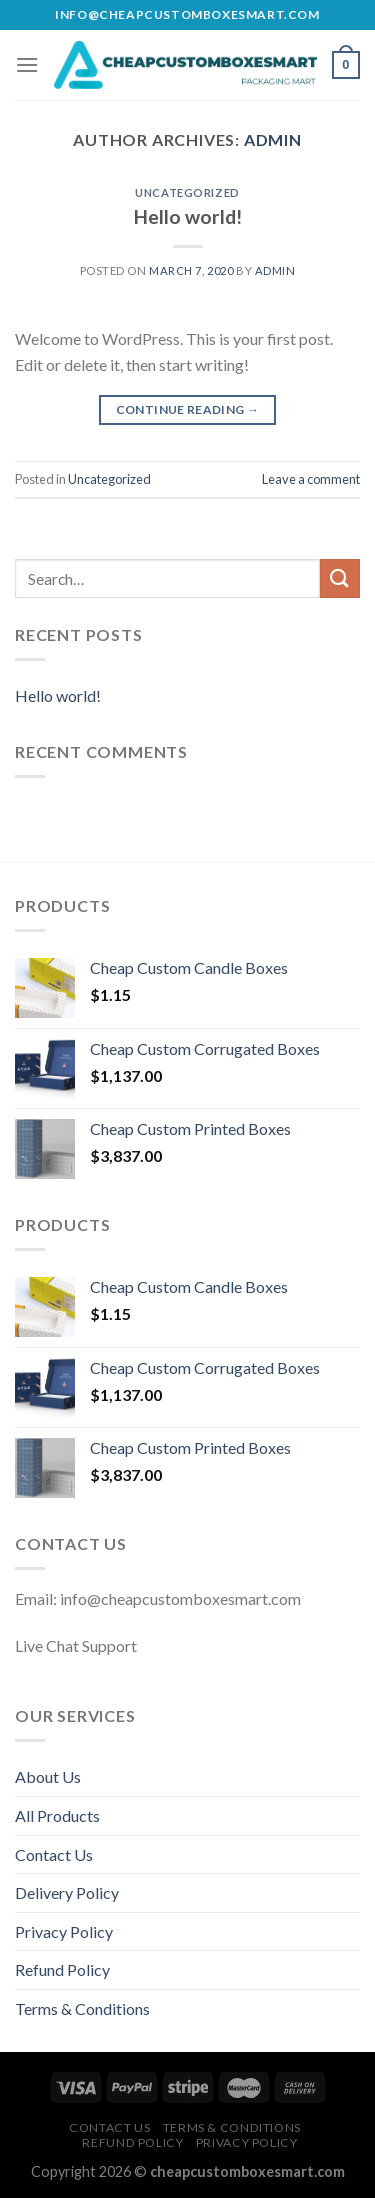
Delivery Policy (67, 1892)
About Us (48, 1776)
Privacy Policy (64, 1931)
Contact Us (54, 1854)
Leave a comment (311, 479)
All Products (57, 1815)
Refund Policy (62, 1969)
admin (273, 139)
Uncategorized (187, 192)
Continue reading (188, 409)
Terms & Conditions (82, 2008)
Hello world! (188, 216)
